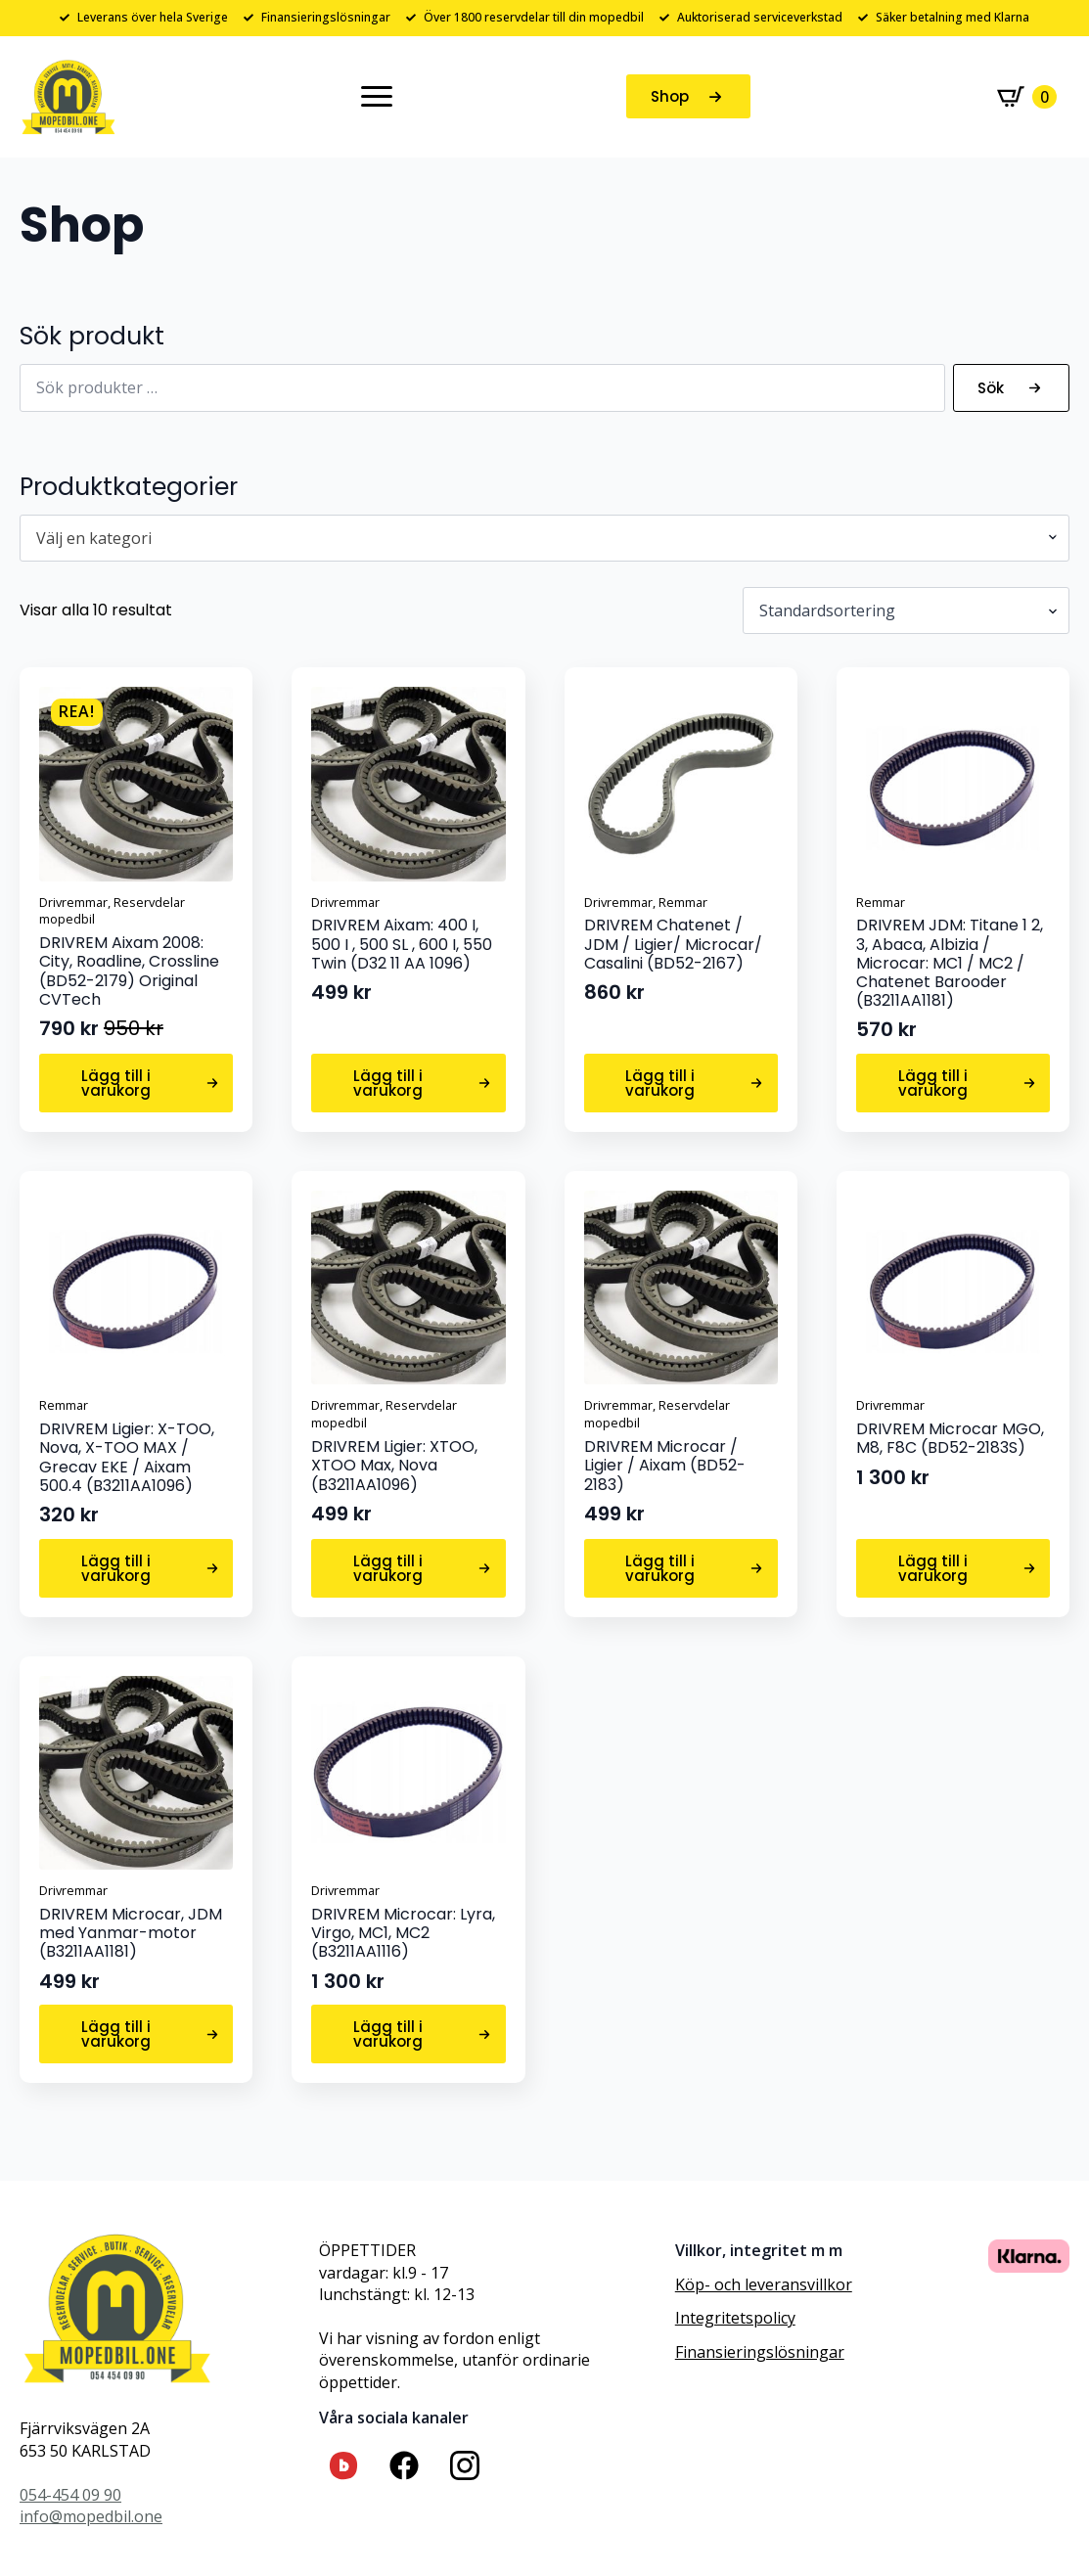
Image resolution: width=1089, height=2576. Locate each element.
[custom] (343, 2465)
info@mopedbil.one (91, 2516)
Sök (990, 388)
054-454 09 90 (70, 2495)
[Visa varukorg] (1026, 96)
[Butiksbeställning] (906, 610)
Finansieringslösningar (759, 2352)
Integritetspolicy (735, 2317)
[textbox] (536, 538)
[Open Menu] (376, 97)
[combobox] (544, 538)
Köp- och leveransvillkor (763, 2284)
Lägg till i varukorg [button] (116, 1083)
